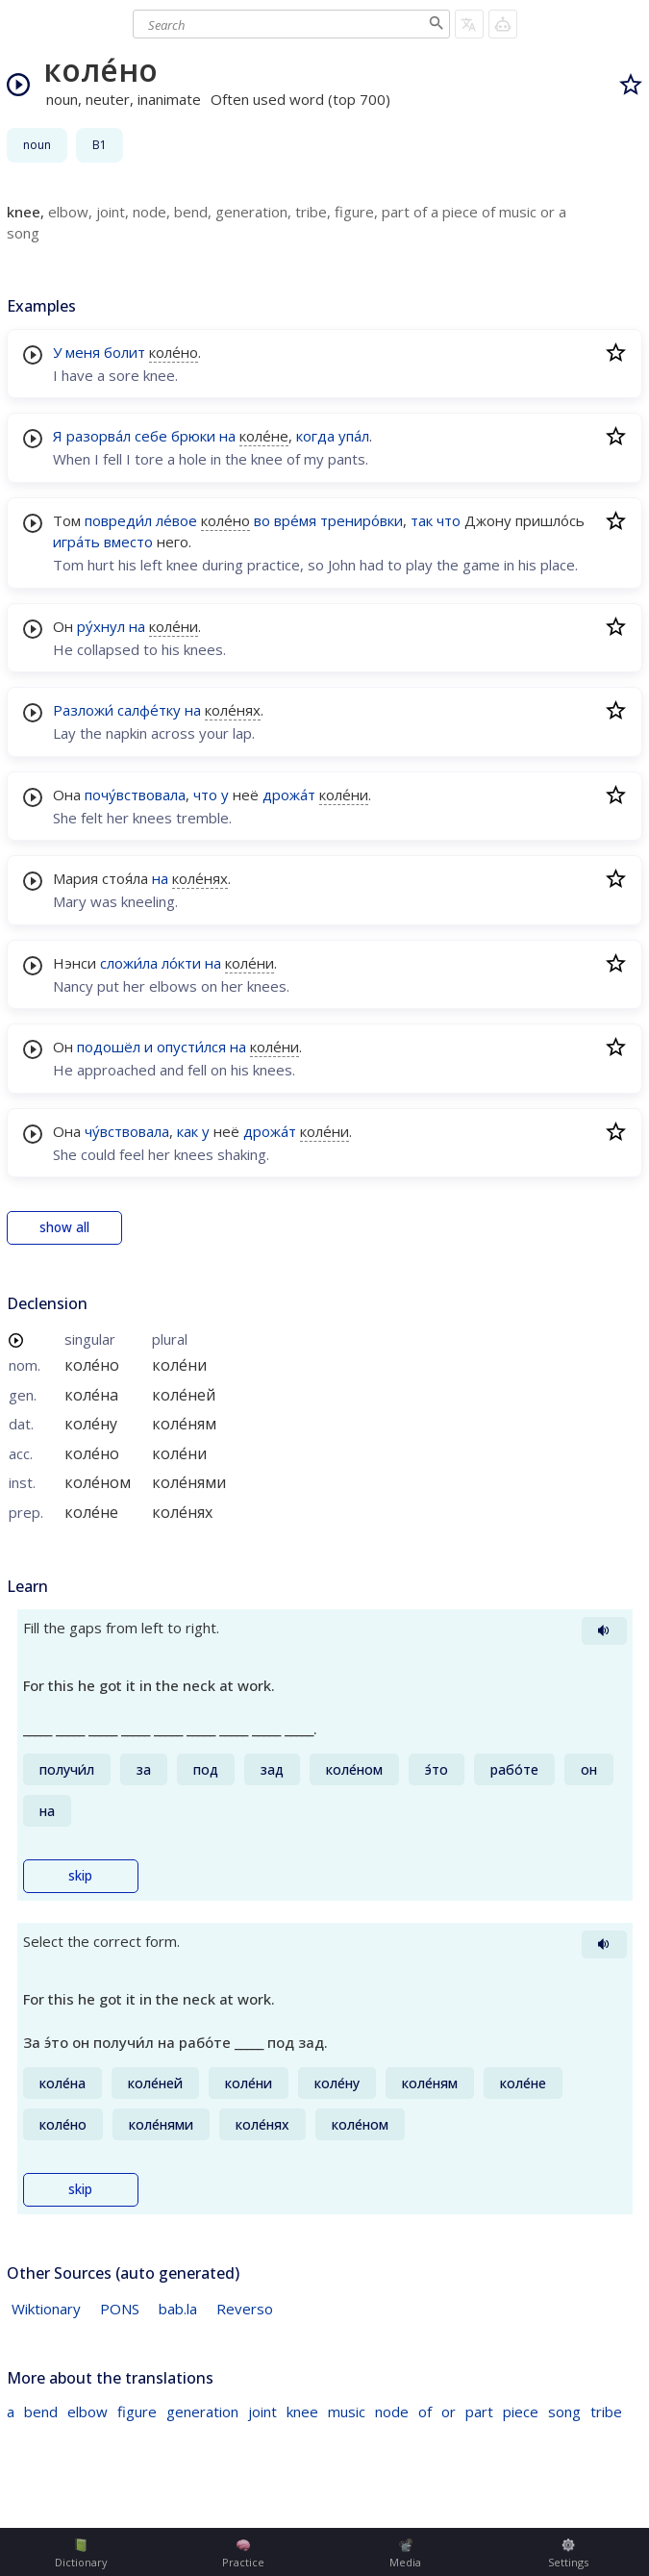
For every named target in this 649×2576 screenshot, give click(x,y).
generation (202, 2411)
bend (41, 2411)
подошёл (108, 1046)
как (187, 1131)
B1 (99, 145)
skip (80, 1875)
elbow (87, 2411)
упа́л (353, 435)
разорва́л (98, 435)
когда (315, 435)
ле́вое (176, 520)
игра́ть (76, 541)
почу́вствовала (135, 794)
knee (302, 2411)
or (448, 2411)
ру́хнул (101, 626)
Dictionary (81, 2553)
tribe (606, 2411)
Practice (243, 2553)
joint (262, 2411)
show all (64, 1227)
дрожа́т (288, 794)
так (422, 520)
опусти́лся (191, 1046)
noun (37, 145)
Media (405, 2553)
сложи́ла (129, 962)
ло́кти (181, 962)
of (425, 2411)
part (479, 2411)
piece (520, 2411)
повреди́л (118, 520)
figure (137, 2411)
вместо (128, 541)
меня (82, 352)
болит (124, 352)
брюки (193, 435)
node (392, 2411)
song (564, 2411)
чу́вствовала (127, 1131)
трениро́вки (361, 520)
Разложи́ (83, 710)
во (262, 520)
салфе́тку (149, 710)
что (449, 520)
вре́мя (295, 520)
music (346, 2411)
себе (151, 435)
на (227, 435)
